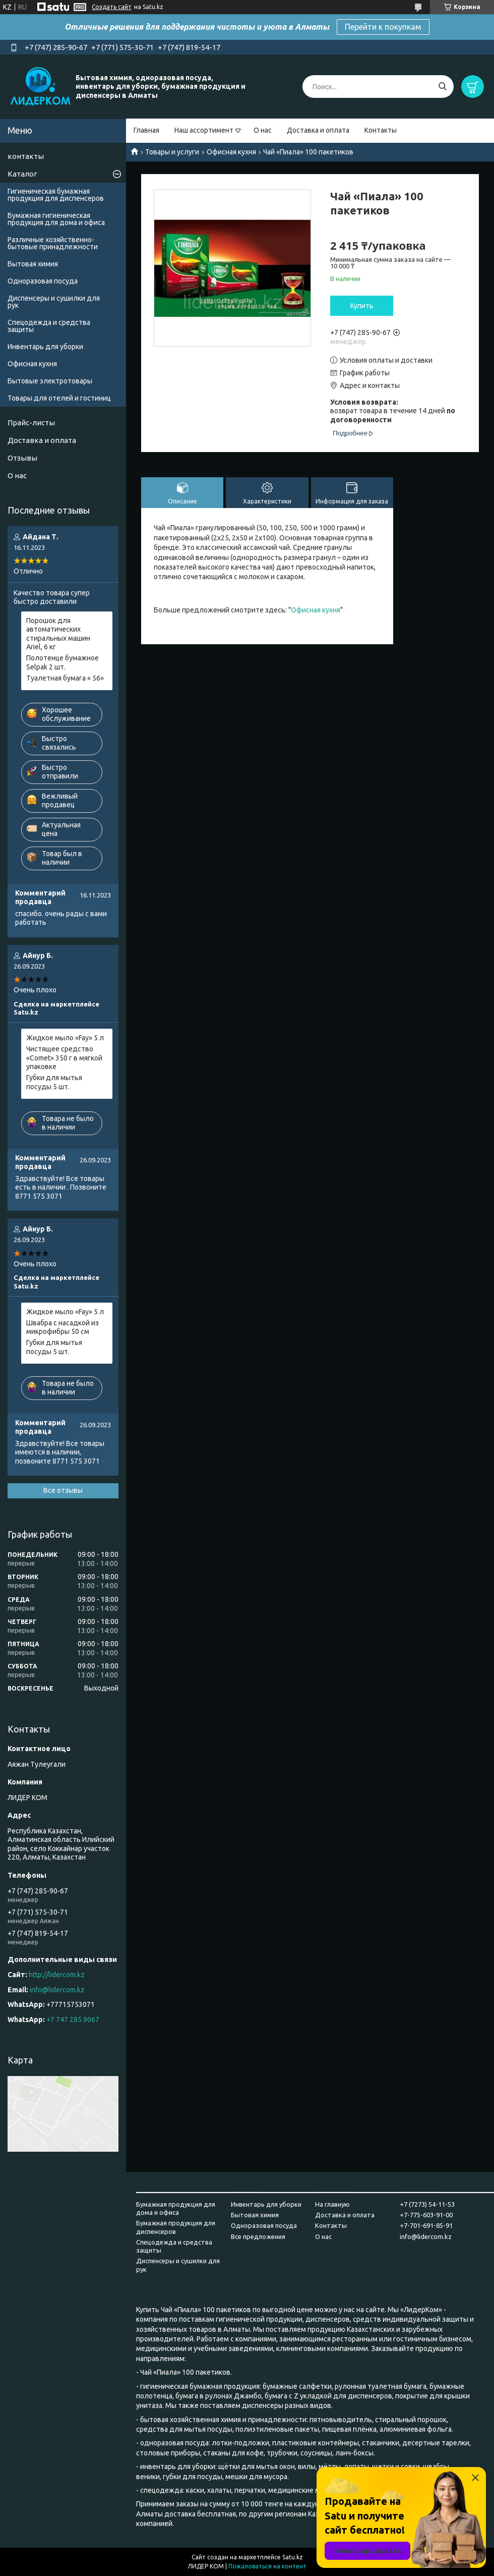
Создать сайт (112, 7)
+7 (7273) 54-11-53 (427, 2204)
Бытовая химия (33, 264)
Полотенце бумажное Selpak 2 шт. (62, 662)
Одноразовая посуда (43, 281)
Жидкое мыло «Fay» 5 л (65, 1038)
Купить (362, 306)
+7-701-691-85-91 (426, 2225)
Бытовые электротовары (50, 381)
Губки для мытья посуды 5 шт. (54, 1082)
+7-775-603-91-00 (426, 2214)
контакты (26, 156)
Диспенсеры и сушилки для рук (54, 301)
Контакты (380, 130)
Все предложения (258, 2236)
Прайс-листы (31, 422)
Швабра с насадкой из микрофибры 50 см (62, 1327)
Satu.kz (292, 2557)
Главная (146, 130)
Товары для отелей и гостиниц (59, 398)
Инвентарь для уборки (45, 347)
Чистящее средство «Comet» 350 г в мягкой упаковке (64, 1058)
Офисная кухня (231, 152)
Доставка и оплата (318, 130)
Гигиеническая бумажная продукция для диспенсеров (56, 194)
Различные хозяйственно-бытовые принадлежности (53, 243)
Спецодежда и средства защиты (49, 325)
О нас (263, 130)
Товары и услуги (172, 152)
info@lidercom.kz (57, 1990)
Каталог (22, 174)
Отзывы (22, 458)
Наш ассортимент (203, 130)
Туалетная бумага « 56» (65, 678)
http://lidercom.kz (57, 1975)
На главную (332, 2204)
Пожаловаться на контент (267, 2566)
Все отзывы (63, 1490)
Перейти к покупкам (383, 26)
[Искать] (442, 86)
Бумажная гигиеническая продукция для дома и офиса (56, 219)
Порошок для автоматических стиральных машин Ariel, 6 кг (58, 634)
